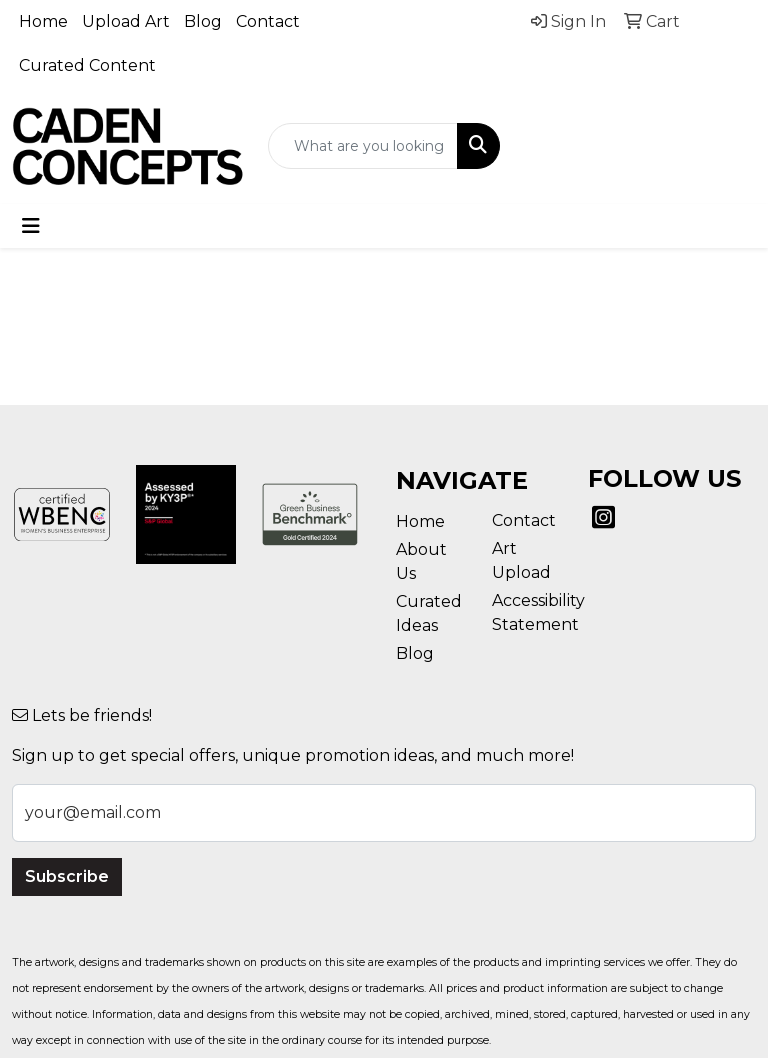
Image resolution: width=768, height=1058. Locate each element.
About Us (421, 561)
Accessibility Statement (528, 612)
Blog (203, 21)
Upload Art (126, 21)
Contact (268, 21)
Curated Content (87, 65)
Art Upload (521, 560)
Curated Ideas (429, 613)
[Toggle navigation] (31, 226)
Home (43, 21)
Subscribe (67, 876)
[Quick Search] (363, 146)
